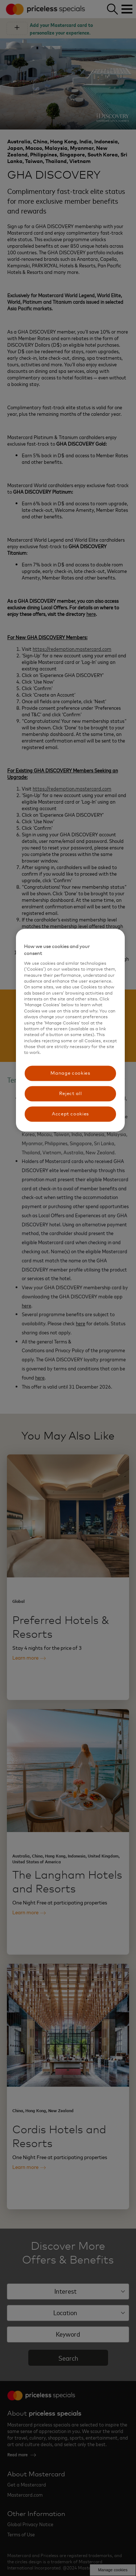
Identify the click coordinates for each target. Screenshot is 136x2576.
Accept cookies (70, 1114)
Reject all (70, 1093)
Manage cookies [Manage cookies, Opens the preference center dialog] (70, 1073)
